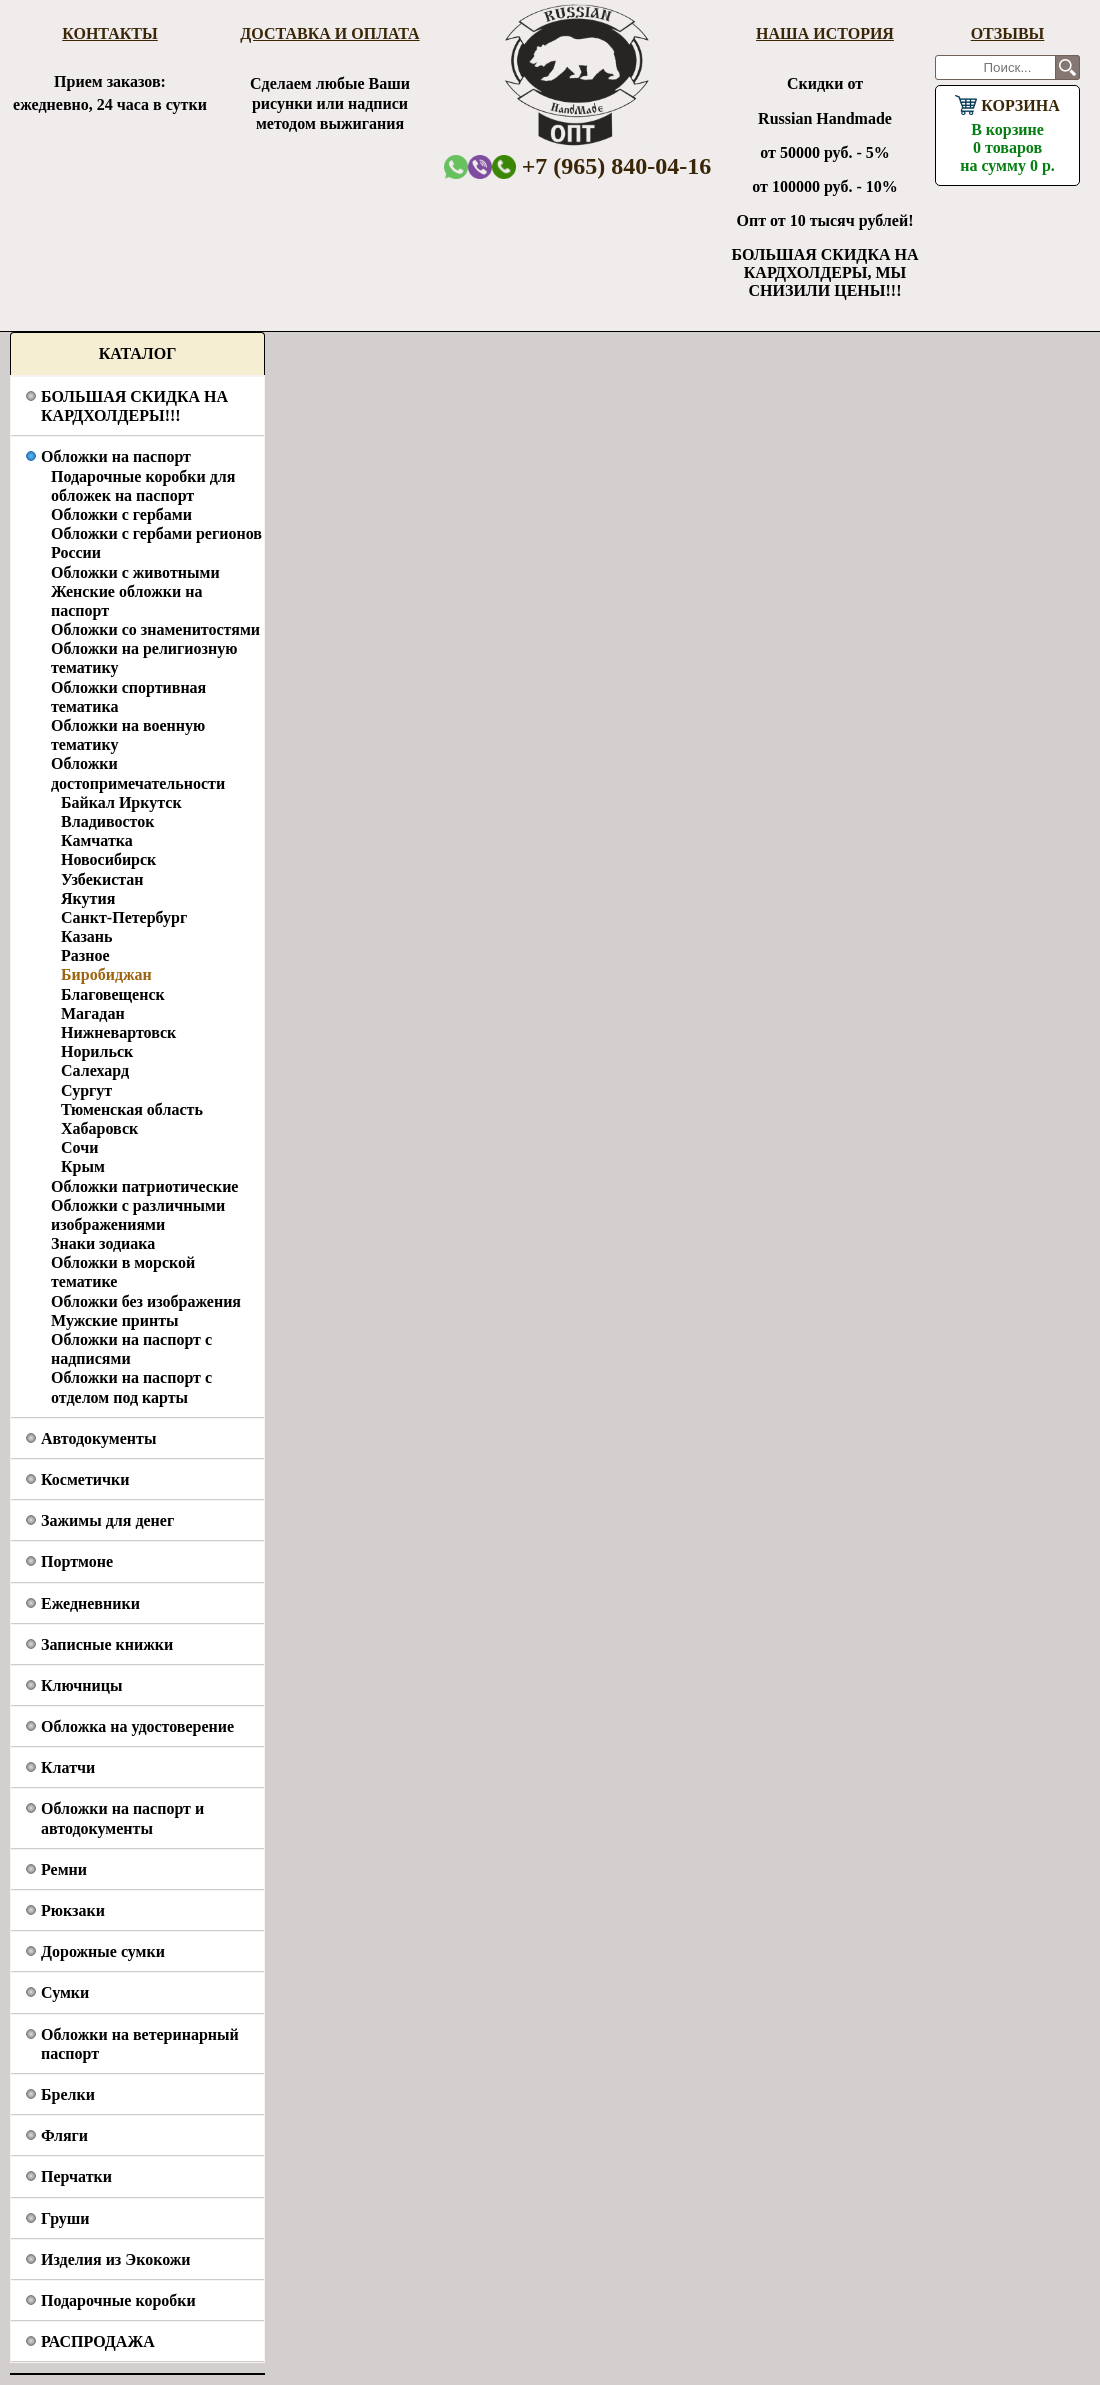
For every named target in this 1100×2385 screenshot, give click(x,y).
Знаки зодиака (103, 1243)
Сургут (86, 1090)
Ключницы (81, 1685)
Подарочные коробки (118, 2300)
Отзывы (1008, 33)
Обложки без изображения (146, 1301)
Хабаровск (99, 1128)
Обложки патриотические (144, 1186)
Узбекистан (102, 879)
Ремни (64, 1869)
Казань (87, 936)
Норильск (97, 1051)
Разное (85, 955)
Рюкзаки (73, 1910)
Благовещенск (113, 994)
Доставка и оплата (329, 33)
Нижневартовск (118, 1032)
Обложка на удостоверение (137, 1726)
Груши (65, 2218)
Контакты (110, 33)
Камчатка (97, 840)
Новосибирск (108, 859)
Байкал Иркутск (121, 802)
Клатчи (68, 1767)
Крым (83, 1166)
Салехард (95, 1070)
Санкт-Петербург (124, 917)
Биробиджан (106, 974)
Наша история (825, 33)
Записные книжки (107, 1644)
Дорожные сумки (103, 1951)
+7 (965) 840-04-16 (602, 166)
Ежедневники (90, 1603)
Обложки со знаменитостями (155, 629)
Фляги (64, 2135)
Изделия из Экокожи (116, 2259)
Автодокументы (98, 1438)
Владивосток (107, 821)
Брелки (68, 2094)
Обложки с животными (135, 572)
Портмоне (77, 1561)
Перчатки (76, 2176)
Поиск (1067, 67)
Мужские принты (115, 1320)
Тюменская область (132, 1109)
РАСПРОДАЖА (98, 2341)
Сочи (79, 1147)
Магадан (93, 1013)
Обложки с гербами (121, 514)
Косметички (85, 1479)
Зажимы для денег (107, 1520)
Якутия (88, 898)
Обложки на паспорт (116, 456)
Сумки (65, 1992)
